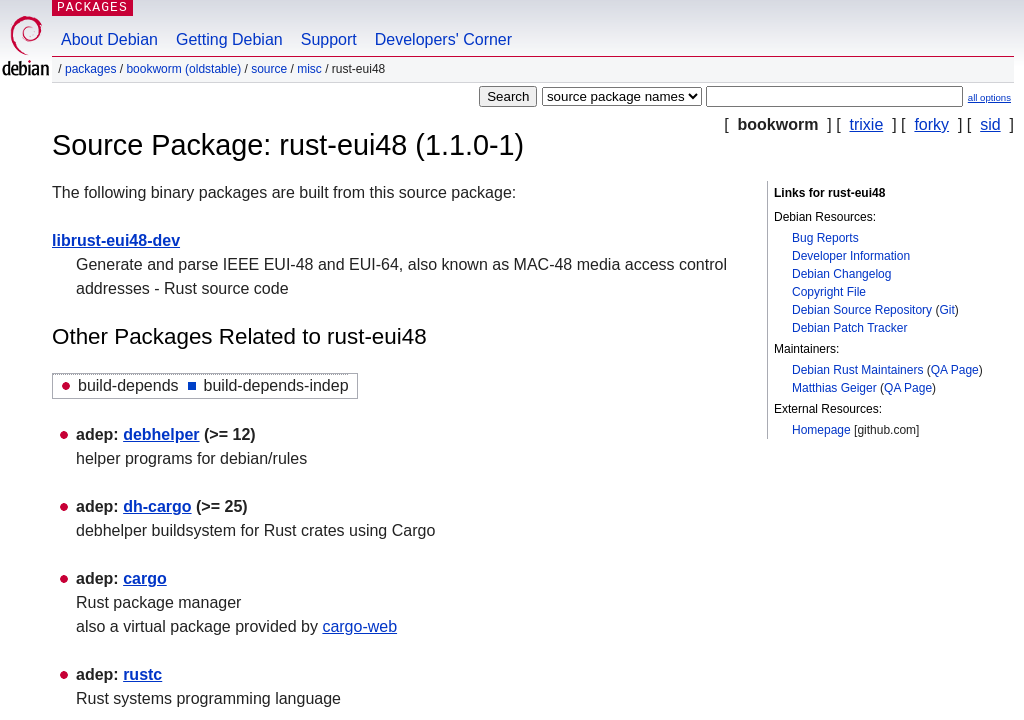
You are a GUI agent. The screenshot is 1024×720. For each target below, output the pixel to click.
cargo (145, 578)
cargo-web (359, 626)
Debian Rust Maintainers (857, 370)
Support (329, 39)
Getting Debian (229, 39)
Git (946, 310)
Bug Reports (825, 238)
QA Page (955, 370)
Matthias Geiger (834, 388)
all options (989, 97)
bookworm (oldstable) (183, 69)
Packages (90, 69)
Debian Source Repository (862, 310)
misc (309, 69)
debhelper (161, 434)
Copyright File (829, 292)
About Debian (109, 39)
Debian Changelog (841, 274)
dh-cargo (157, 506)
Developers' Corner (443, 39)
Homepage (821, 430)
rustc (142, 674)
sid (990, 124)
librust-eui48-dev (116, 240)
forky (931, 124)
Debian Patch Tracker (849, 328)
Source (269, 69)
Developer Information (851, 256)
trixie (867, 124)
